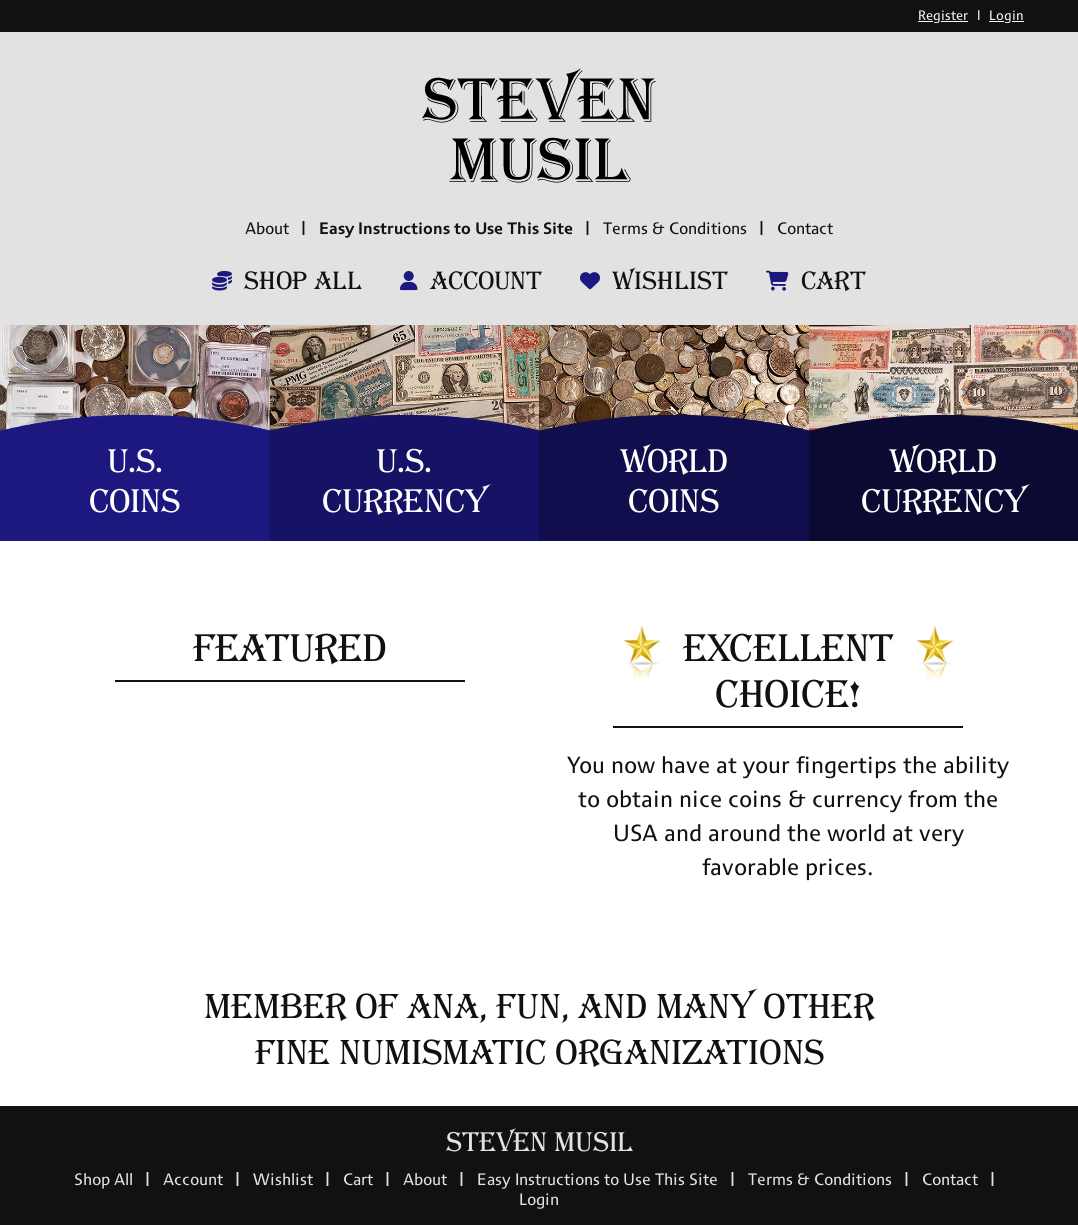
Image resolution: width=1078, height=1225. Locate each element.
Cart (816, 281)
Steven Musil (539, 1142)
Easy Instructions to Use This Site (446, 228)
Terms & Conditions (675, 228)
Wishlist (654, 281)
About (267, 228)
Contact (805, 228)
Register (943, 15)
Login (1006, 15)
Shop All (287, 281)
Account (471, 281)
